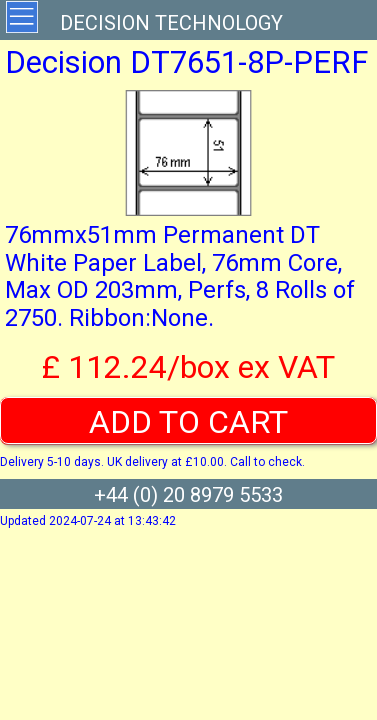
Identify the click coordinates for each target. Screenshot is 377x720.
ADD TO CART (188, 422)
